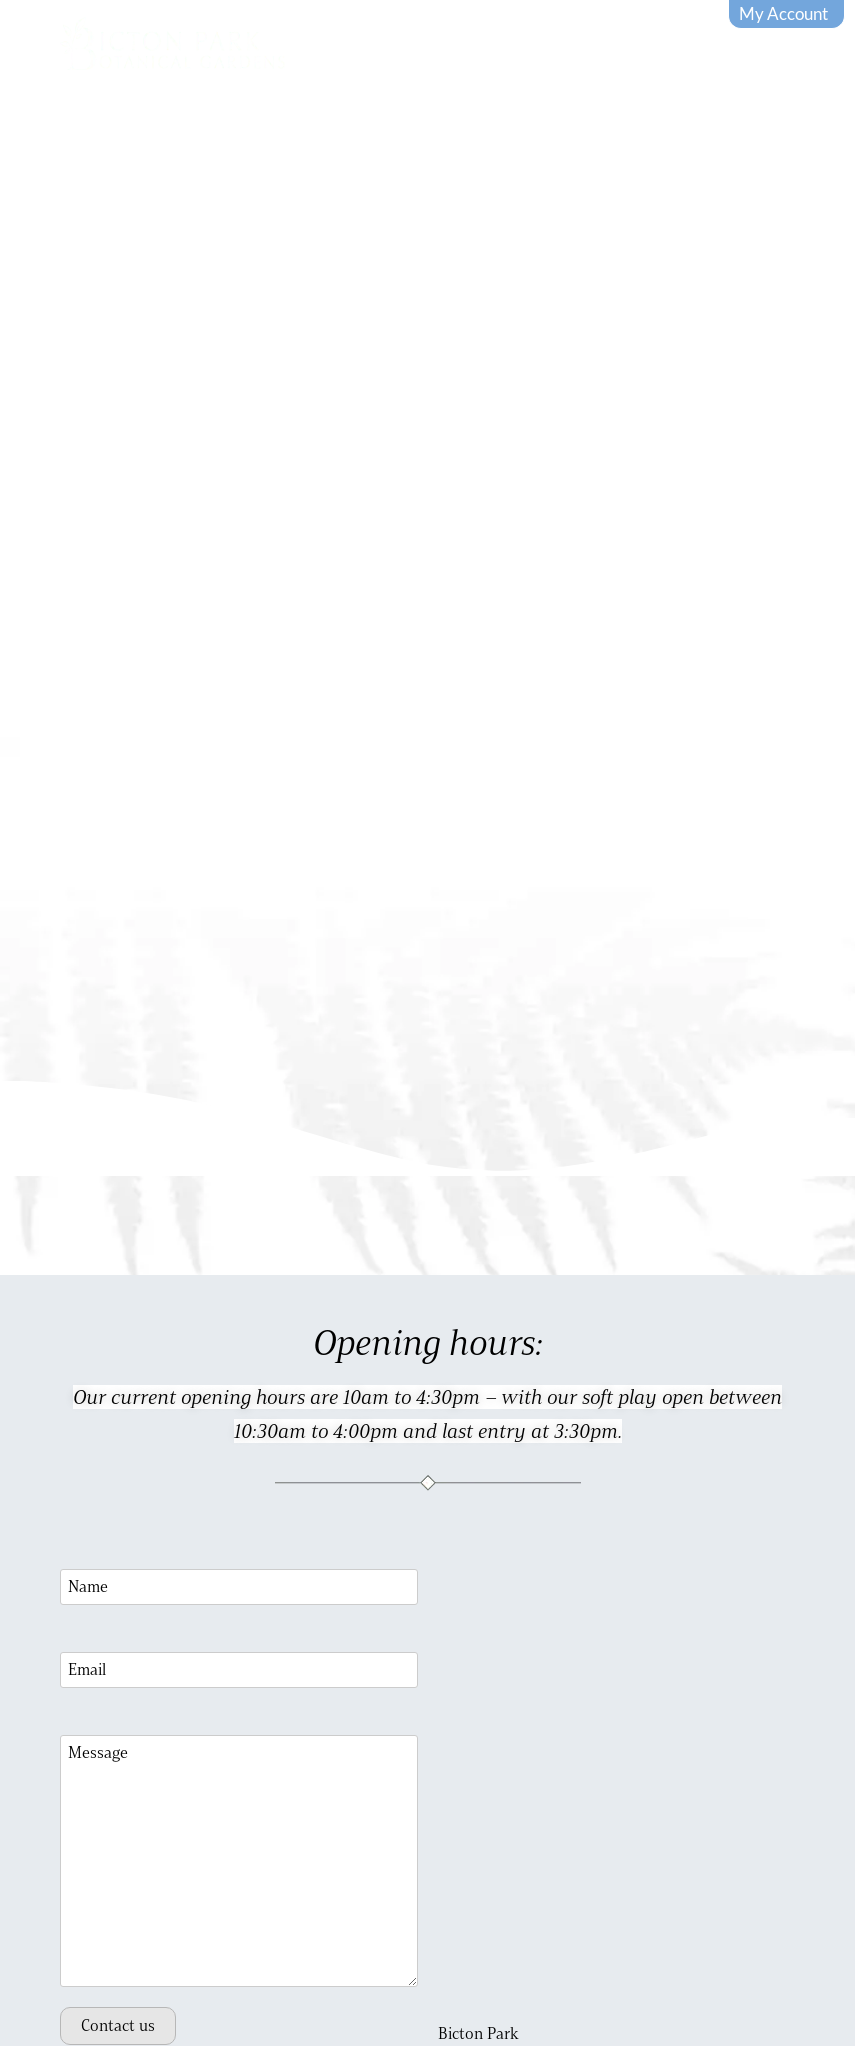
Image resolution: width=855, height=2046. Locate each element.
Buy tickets (620, 123)
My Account (783, 13)
